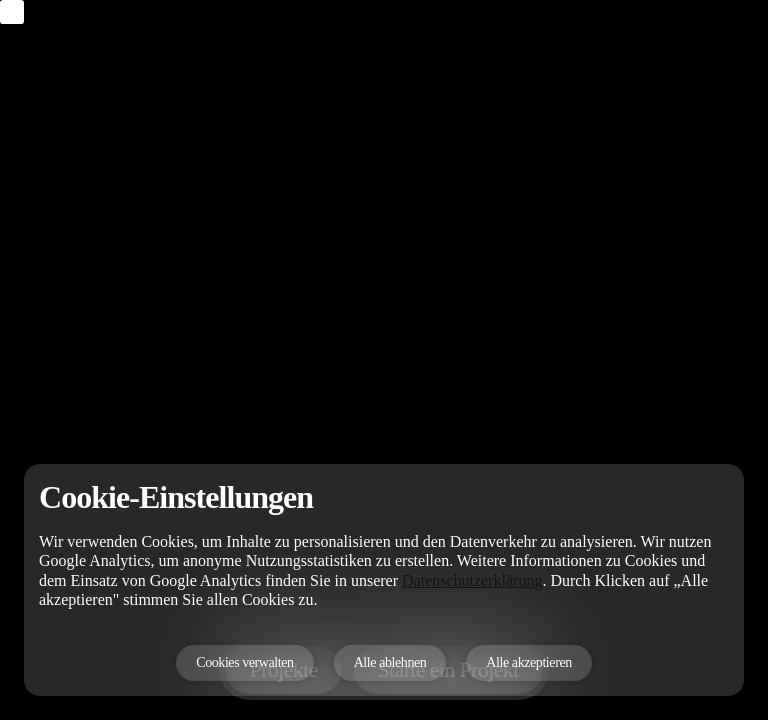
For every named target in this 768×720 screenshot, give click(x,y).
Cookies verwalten (244, 662)
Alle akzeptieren (528, 662)
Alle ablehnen (390, 662)
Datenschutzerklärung (472, 580)
